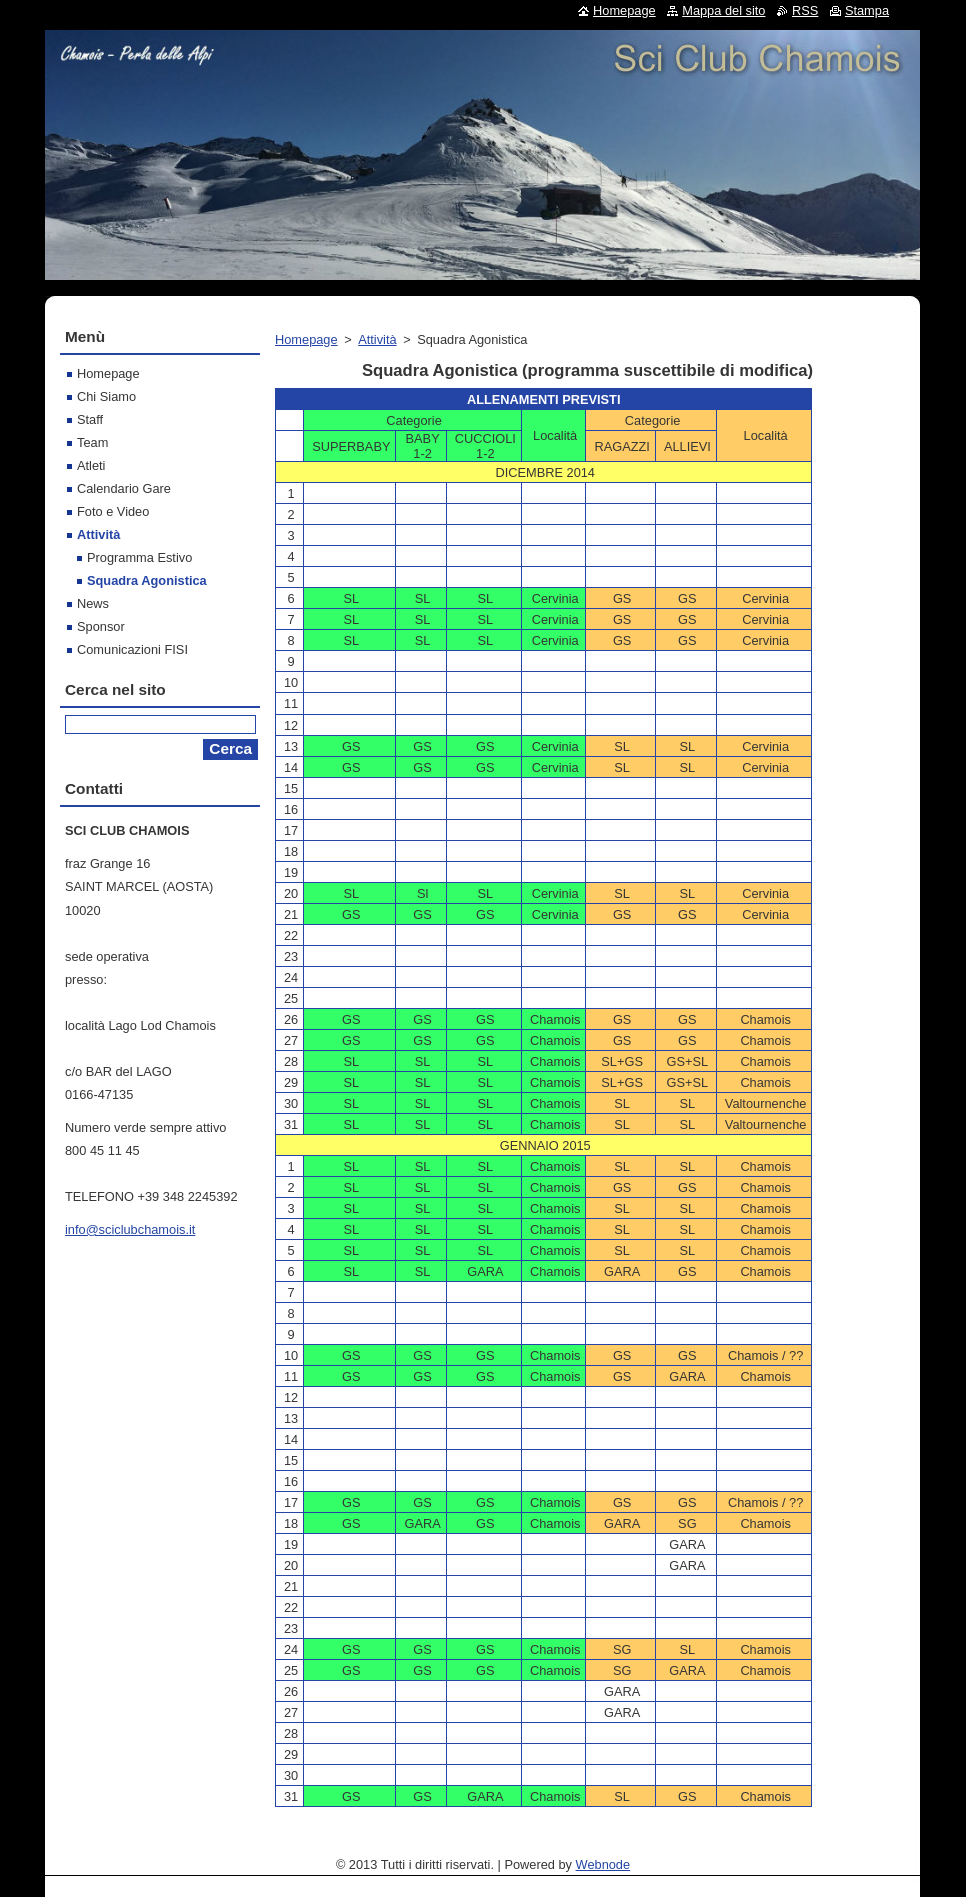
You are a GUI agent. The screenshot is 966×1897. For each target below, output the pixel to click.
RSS (805, 10)
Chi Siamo (106, 396)
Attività (377, 339)
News (93, 603)
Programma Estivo (139, 557)
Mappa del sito (723, 10)
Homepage (306, 339)
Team (92, 442)
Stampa (867, 10)
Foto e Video (113, 511)
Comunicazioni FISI (132, 649)
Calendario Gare (124, 488)
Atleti (91, 465)
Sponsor (101, 626)
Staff (90, 419)
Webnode (603, 1864)
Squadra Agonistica (147, 580)
